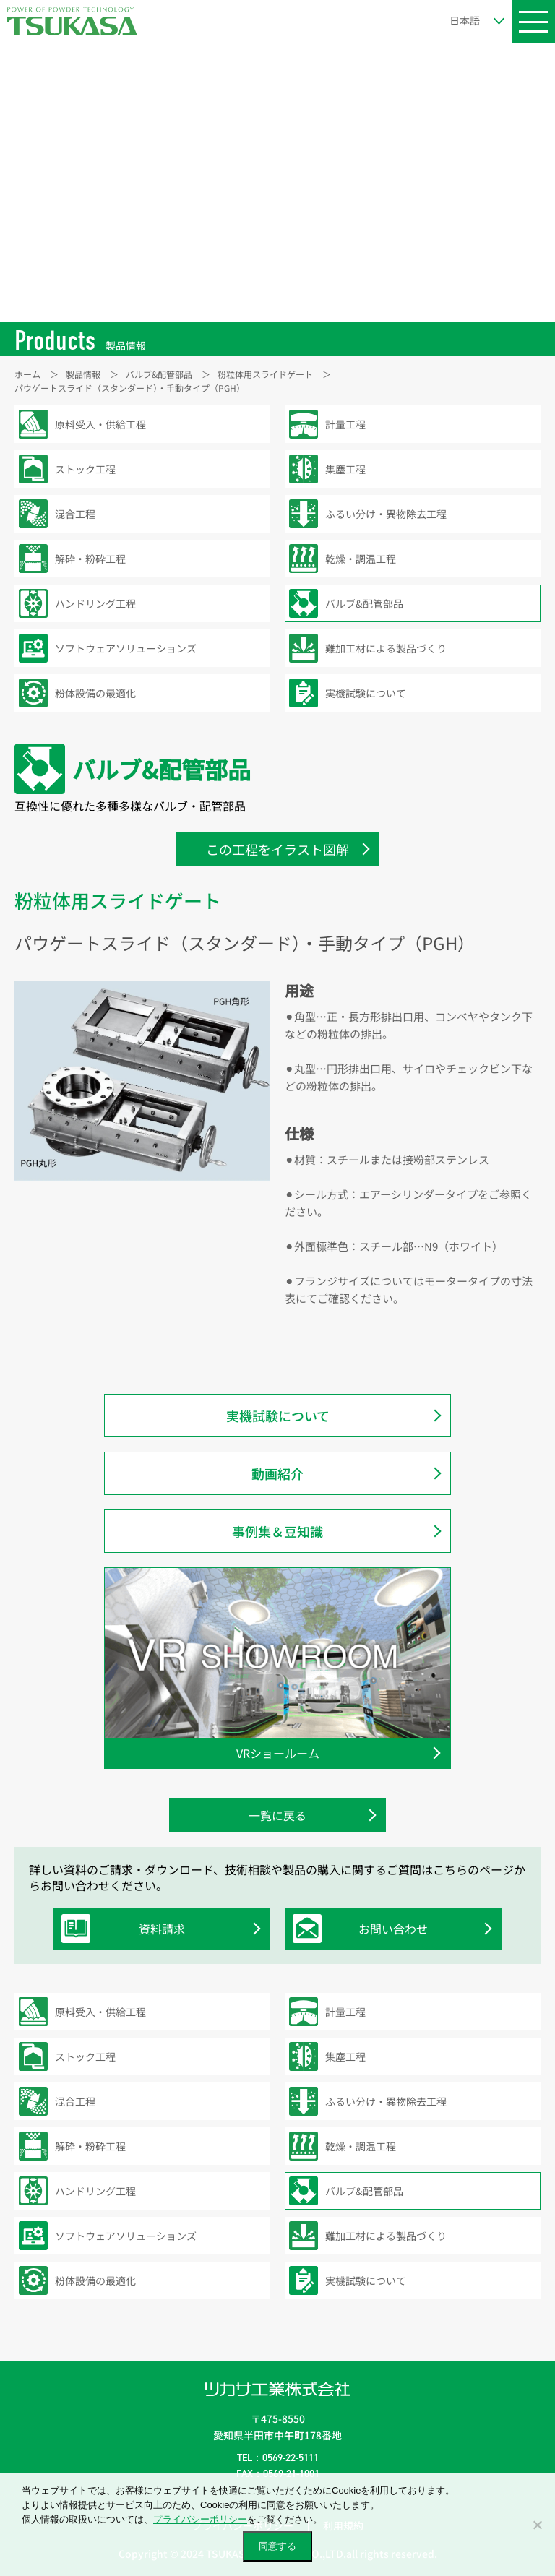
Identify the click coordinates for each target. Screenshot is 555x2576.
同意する (277, 2546)
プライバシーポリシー (200, 2519)
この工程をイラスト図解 (277, 849)
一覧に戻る (277, 1815)
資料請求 (127, 1928)
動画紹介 (277, 1473)
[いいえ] (537, 2524)
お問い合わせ (364, 1928)
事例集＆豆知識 (277, 1531)
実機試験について (278, 1415)
